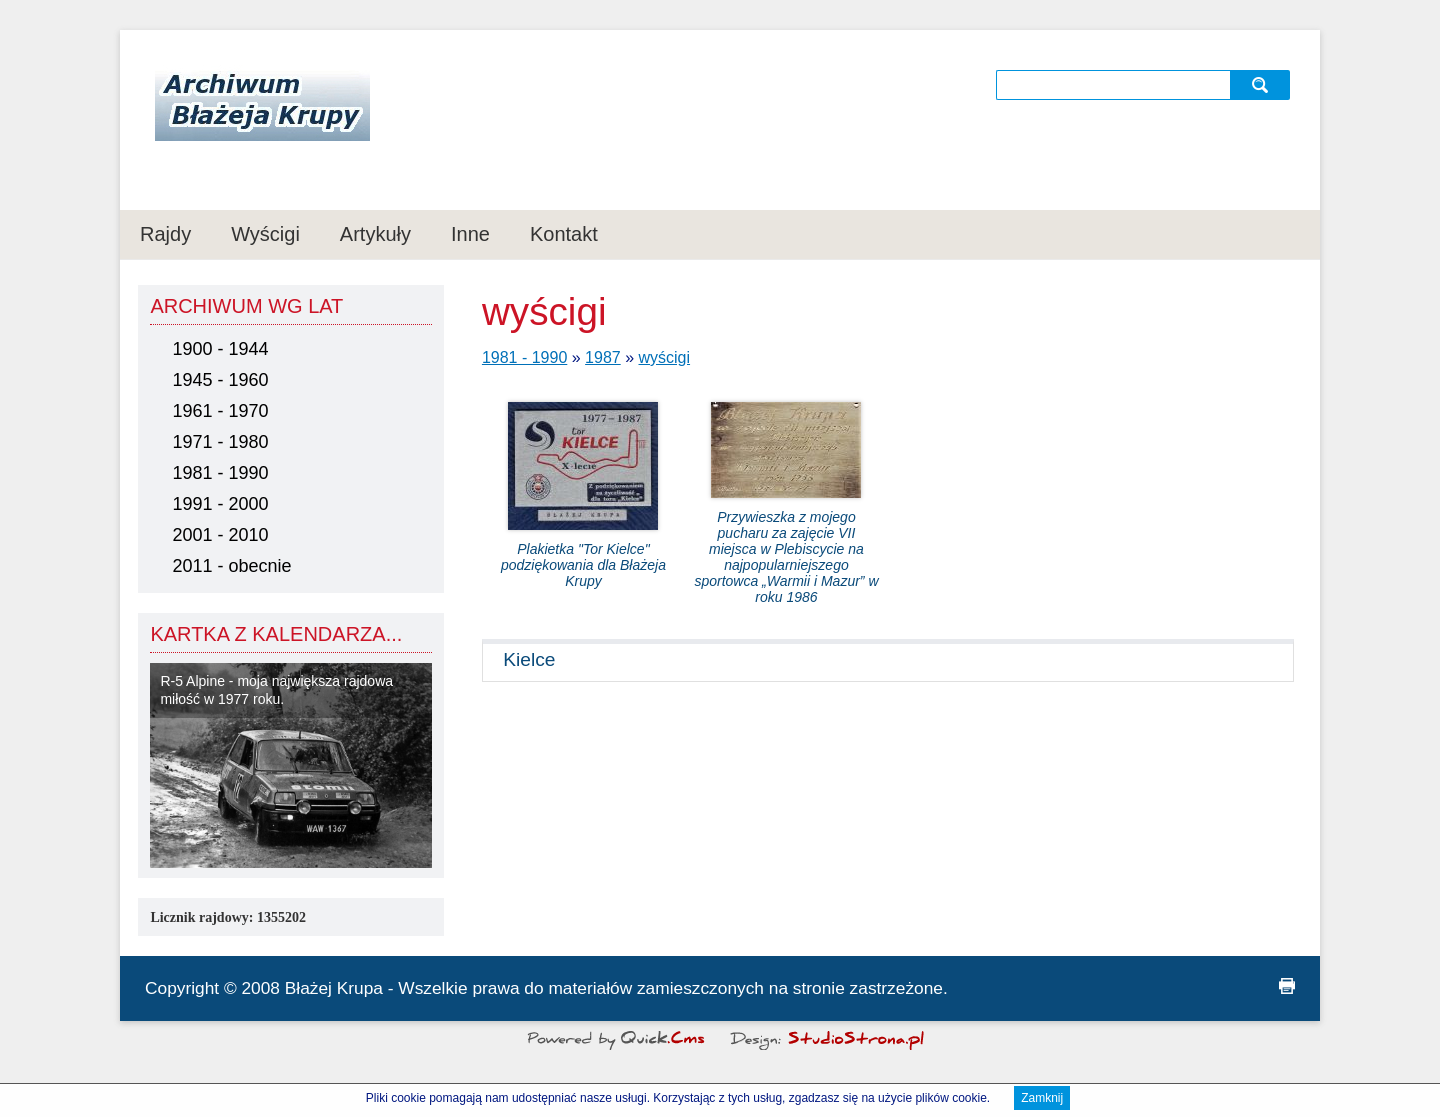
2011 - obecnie (231, 566)
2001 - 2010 (220, 535)
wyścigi (665, 357)
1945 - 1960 (220, 380)
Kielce (529, 659)
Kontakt (564, 234)
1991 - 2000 (220, 504)
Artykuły (375, 234)
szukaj (1262, 84)
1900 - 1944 (220, 349)
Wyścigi (265, 234)
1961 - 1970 (220, 411)
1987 (603, 357)
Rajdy (165, 234)
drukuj (1287, 986)
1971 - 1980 (220, 442)
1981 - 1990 (220, 473)
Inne (470, 234)
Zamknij (1042, 1100)
